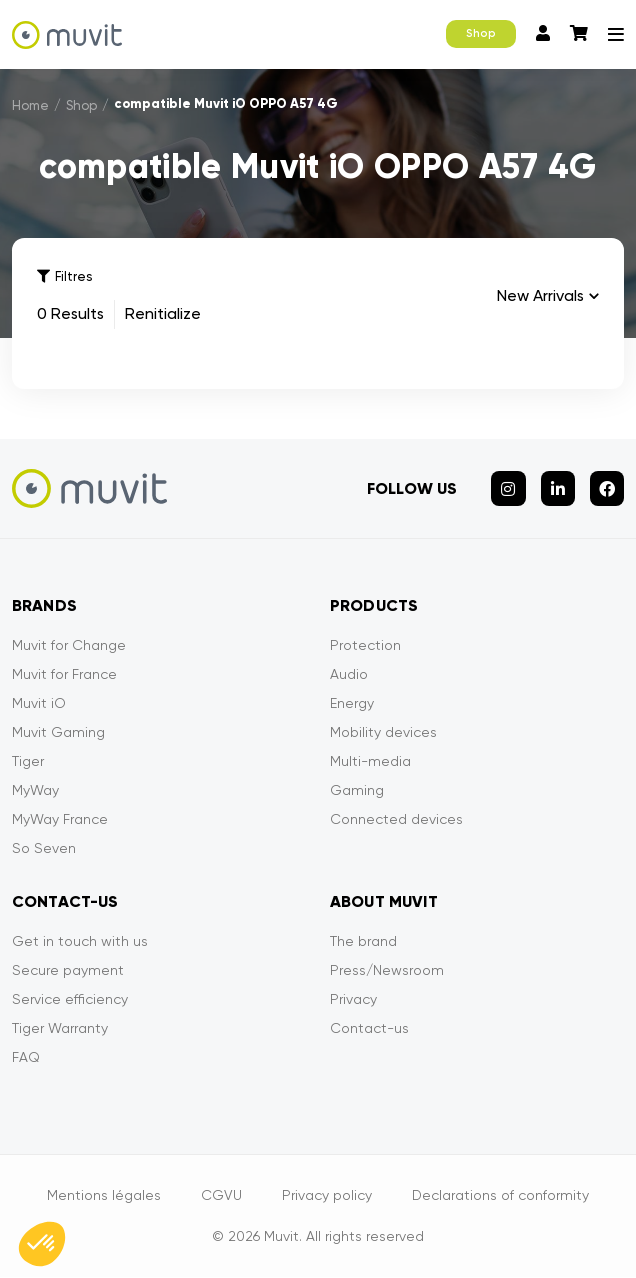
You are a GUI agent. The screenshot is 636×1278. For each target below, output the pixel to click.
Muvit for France (64, 675)
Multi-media (370, 762)
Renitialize (163, 314)
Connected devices (396, 820)
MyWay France (60, 820)
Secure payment (68, 971)
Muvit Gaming (58, 733)
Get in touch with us (80, 942)
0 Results (70, 314)
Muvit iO (39, 704)
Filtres (64, 276)
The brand (363, 942)
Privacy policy (327, 1196)
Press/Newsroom (387, 971)
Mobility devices (383, 733)
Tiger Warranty (60, 1029)
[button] (42, 1244)
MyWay (35, 791)
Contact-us (369, 1029)
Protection (365, 646)
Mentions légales (104, 1196)
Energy (352, 704)
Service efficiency (70, 1000)
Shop (481, 33)
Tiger (28, 762)
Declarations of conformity (500, 1196)
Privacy (353, 1000)
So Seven (44, 849)
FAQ (26, 1058)
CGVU (221, 1196)
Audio (349, 675)
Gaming (357, 791)
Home (30, 105)
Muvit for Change (69, 646)
